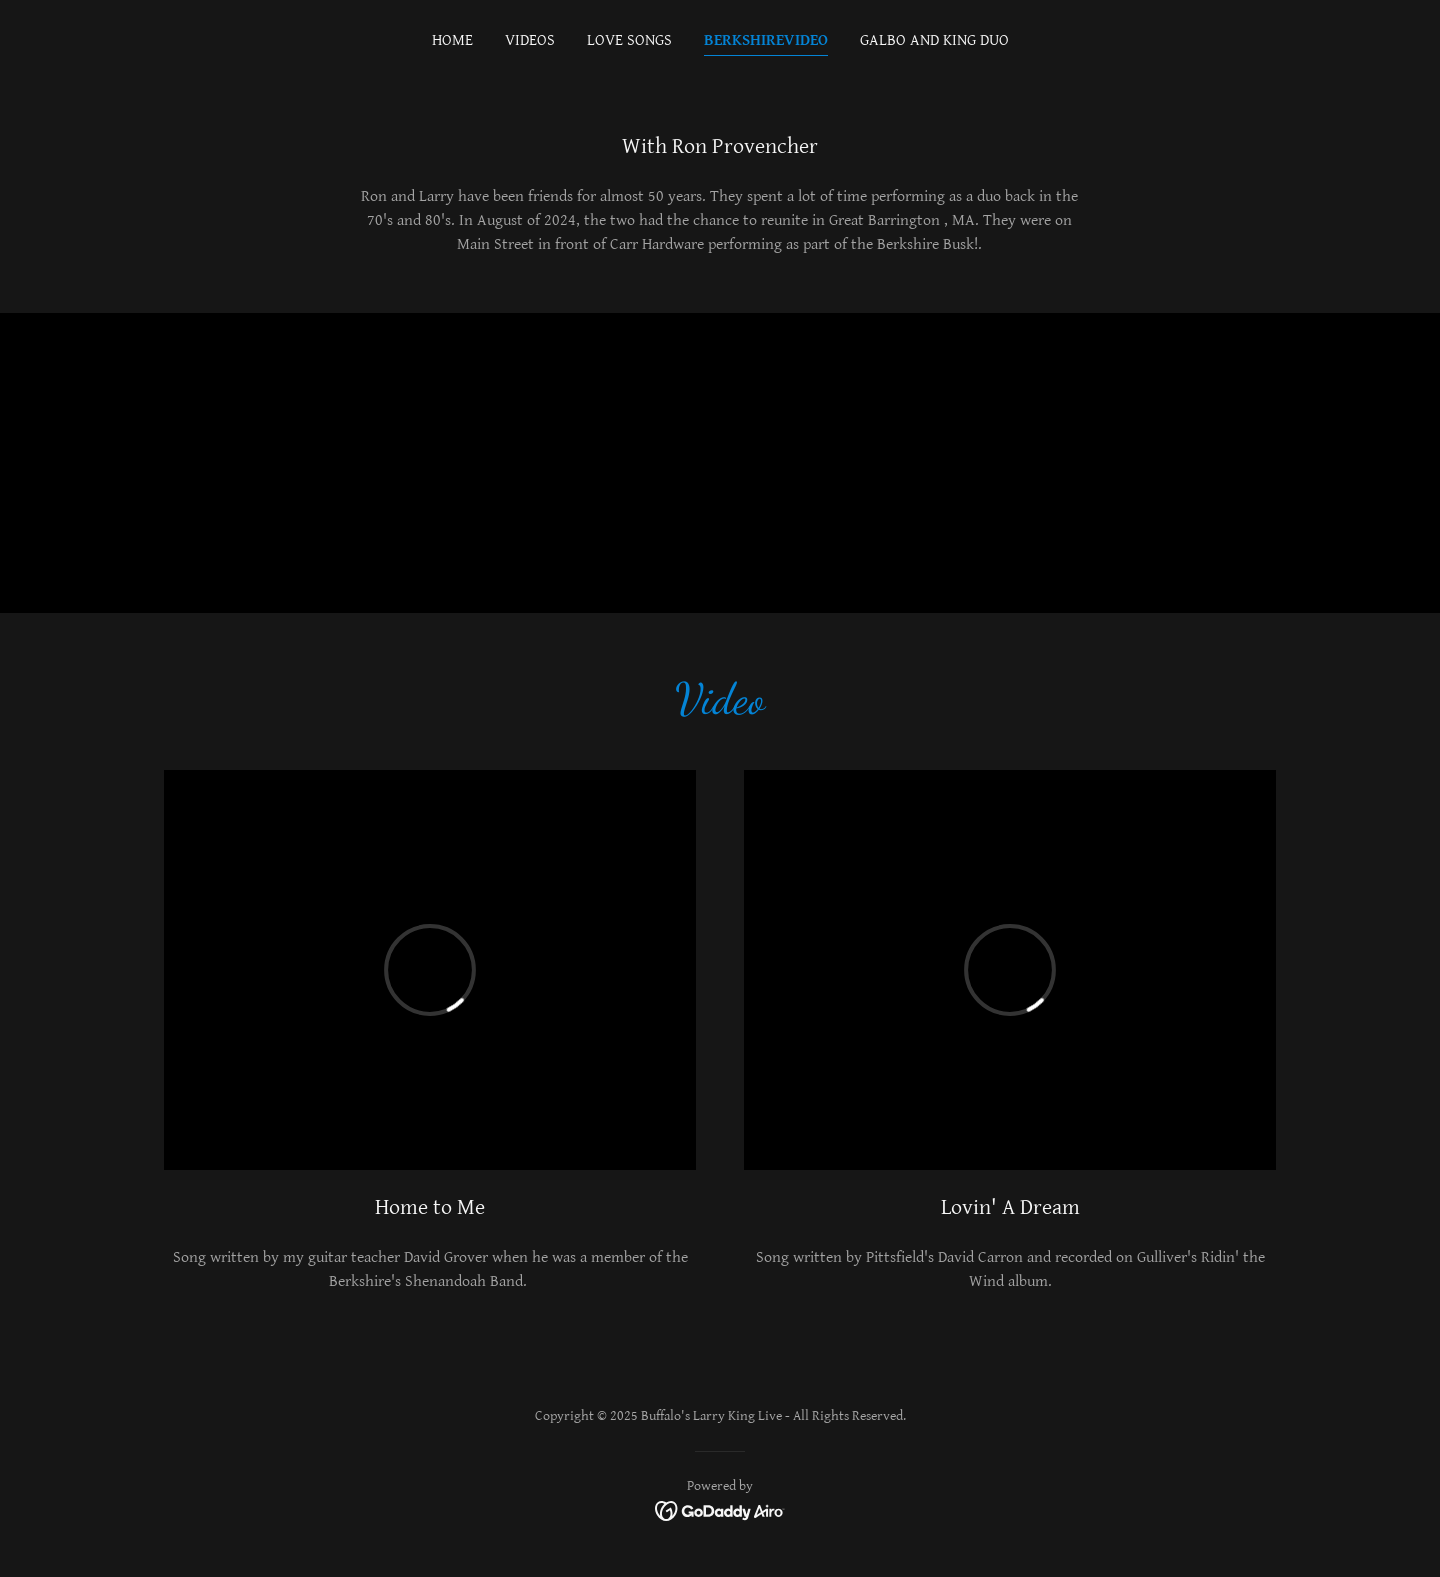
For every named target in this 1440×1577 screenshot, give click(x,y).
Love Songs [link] (629, 40)
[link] (720, 1510)
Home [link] (452, 40)
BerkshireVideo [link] (766, 40)
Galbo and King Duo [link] (934, 40)
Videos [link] (530, 40)
